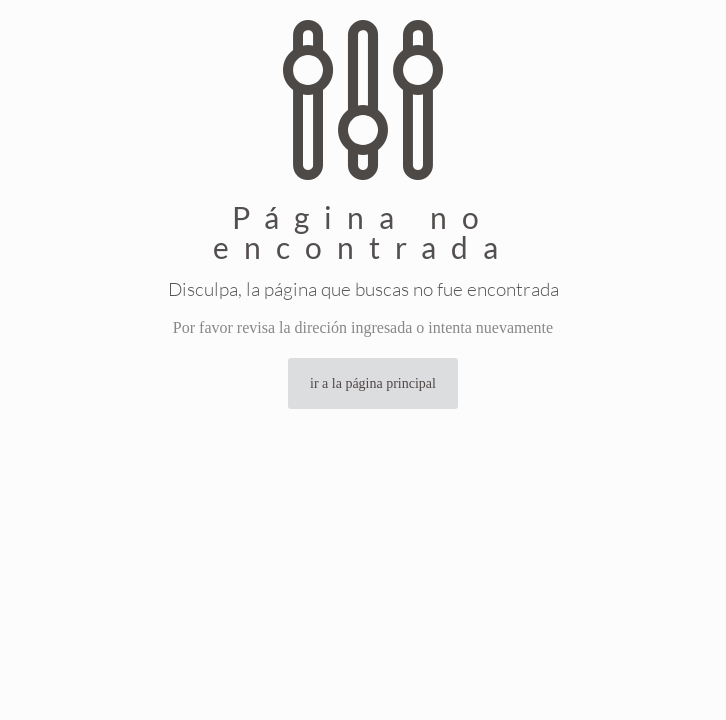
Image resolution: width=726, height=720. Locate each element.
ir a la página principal (373, 383)
